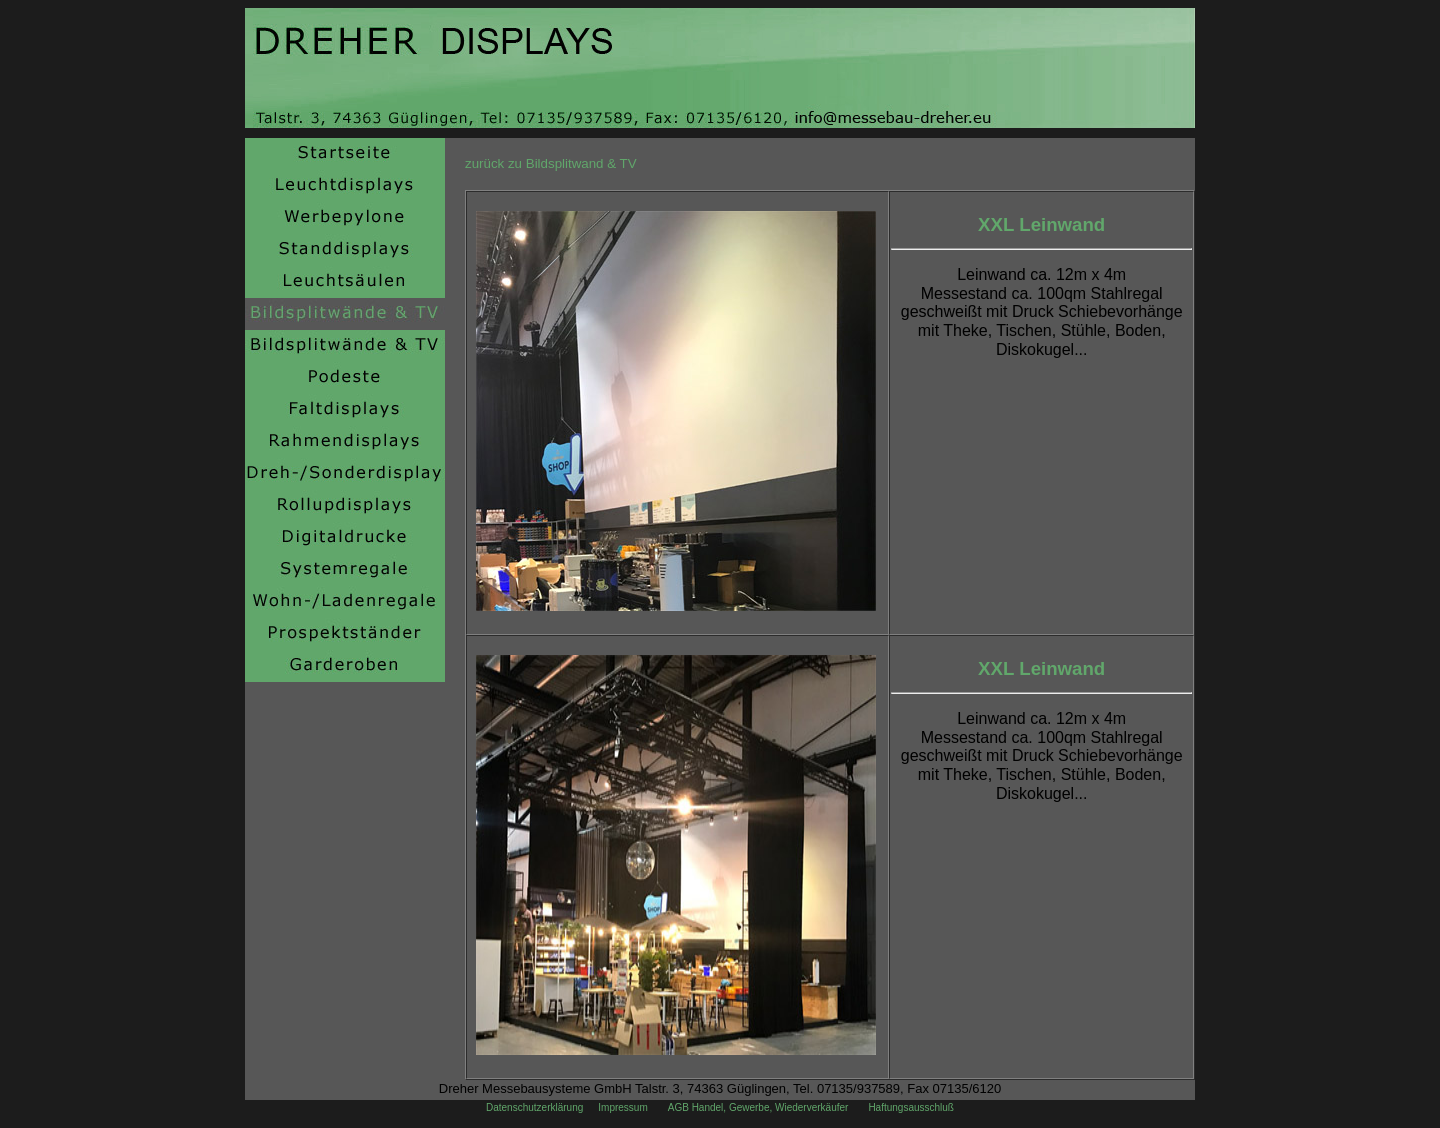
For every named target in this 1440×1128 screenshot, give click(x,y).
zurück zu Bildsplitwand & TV (551, 163)
